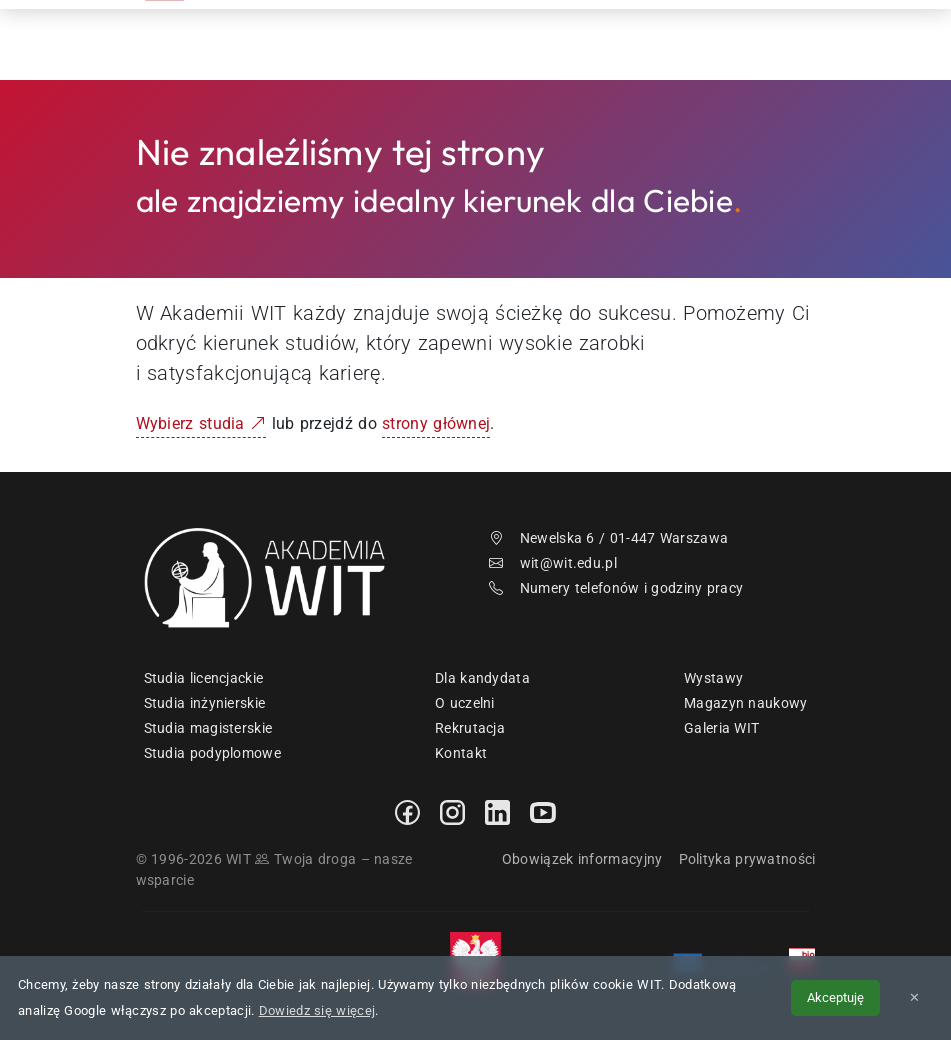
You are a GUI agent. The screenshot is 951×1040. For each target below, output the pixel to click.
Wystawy (713, 678)
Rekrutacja (416, 39)
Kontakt (732, 39)
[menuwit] (811, 40)
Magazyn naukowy (746, 703)
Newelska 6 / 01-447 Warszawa (608, 538)
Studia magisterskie (208, 728)
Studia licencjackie (204, 678)
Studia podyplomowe (212, 753)
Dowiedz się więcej (317, 1010)
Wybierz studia (201, 423)
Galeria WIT (721, 728)
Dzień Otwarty (617, 39)
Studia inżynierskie (205, 703)
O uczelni (465, 703)
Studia (511, 39)
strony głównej (436, 423)
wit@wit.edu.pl (553, 563)
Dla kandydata (482, 678)
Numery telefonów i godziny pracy (616, 588)
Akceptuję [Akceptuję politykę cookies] (835, 997)
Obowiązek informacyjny (582, 859)
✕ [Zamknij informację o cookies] (914, 997)
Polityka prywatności (747, 859)
